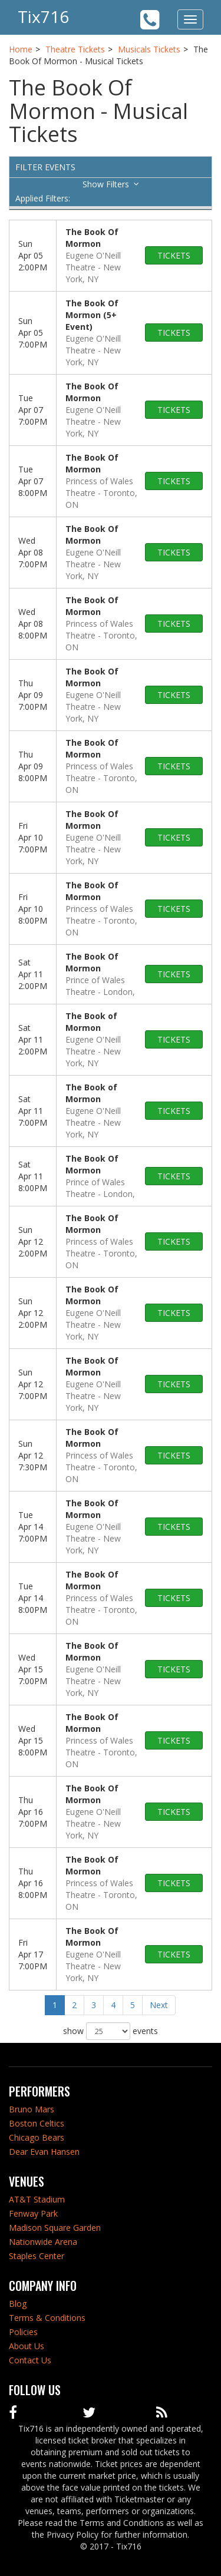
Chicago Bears (36, 2137)
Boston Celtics (36, 2123)
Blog (18, 2303)
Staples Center (36, 2255)
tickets (173, 255)
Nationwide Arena (43, 2241)
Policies (23, 2331)
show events (110, 2031)
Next (159, 2004)
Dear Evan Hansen (44, 2151)
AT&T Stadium (37, 2199)
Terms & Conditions (47, 2317)
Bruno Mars (31, 2109)
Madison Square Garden (55, 2227)
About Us (26, 2346)
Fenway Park (33, 2213)
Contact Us (30, 2360)
